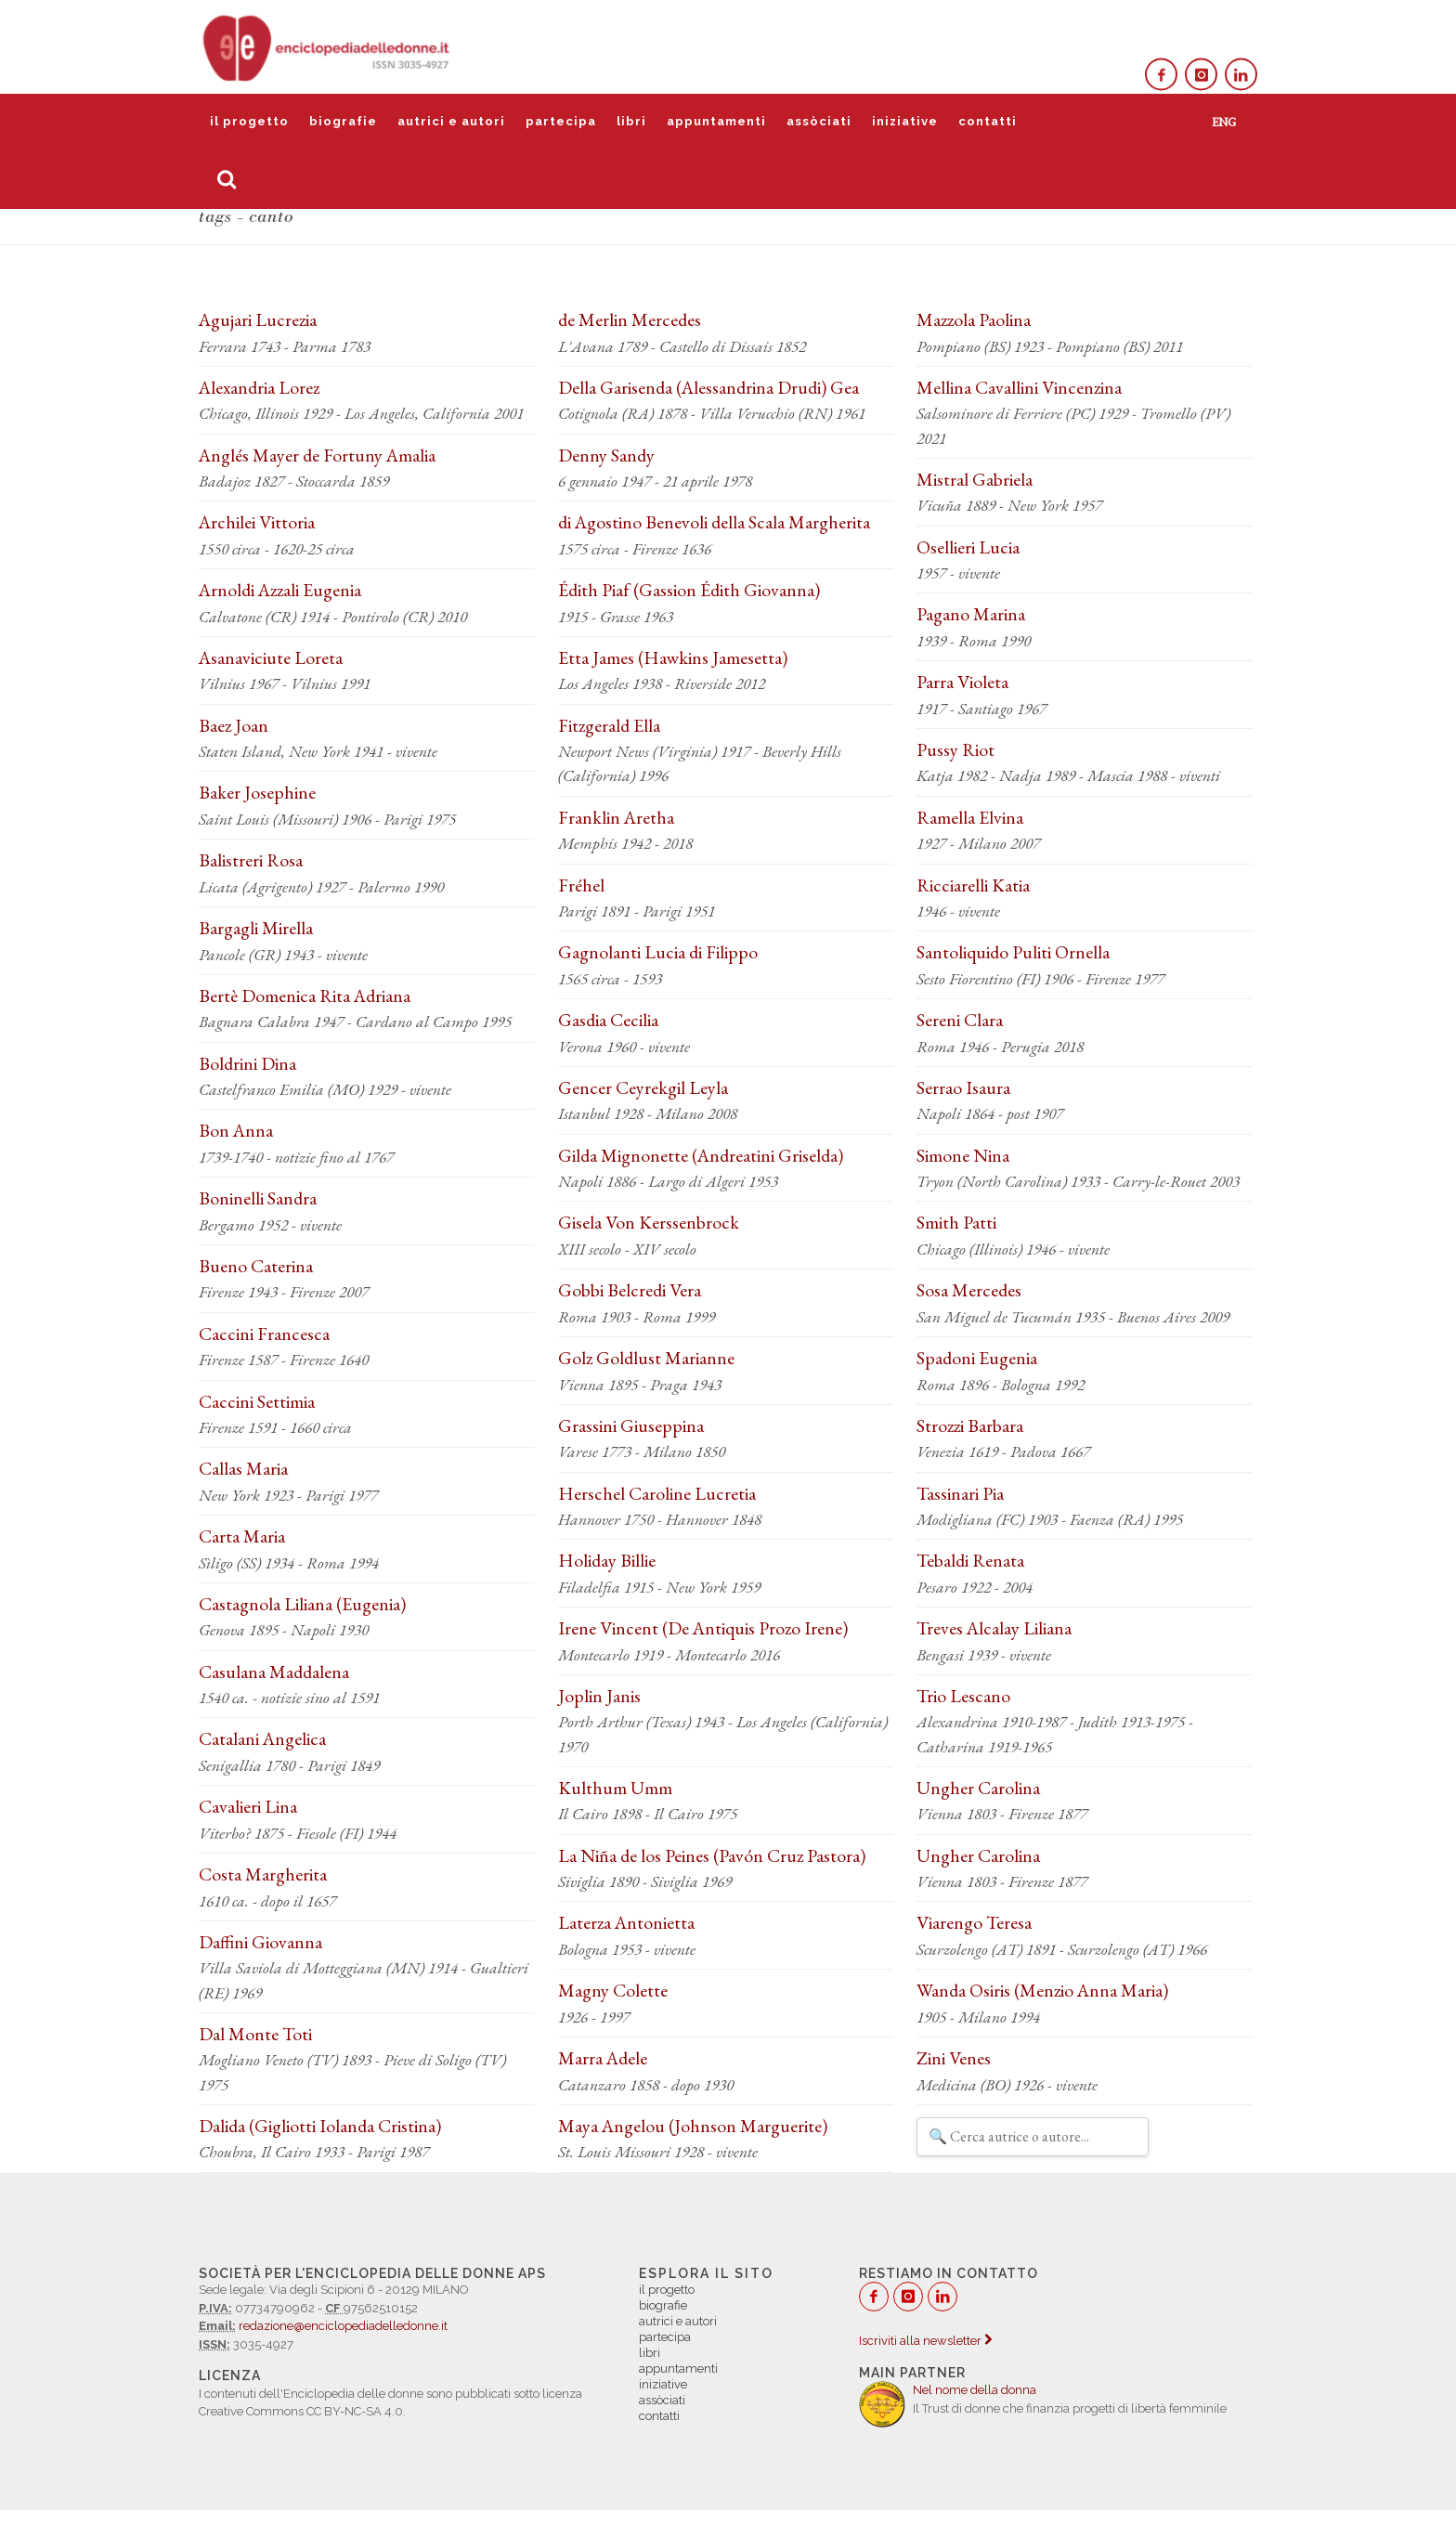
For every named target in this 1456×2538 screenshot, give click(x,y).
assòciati (819, 121)
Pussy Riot (955, 749)
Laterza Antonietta (626, 1922)
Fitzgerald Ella (609, 725)
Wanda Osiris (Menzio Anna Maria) (1042, 1990)
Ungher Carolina (978, 1788)
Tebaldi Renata (970, 1560)
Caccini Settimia (257, 1401)
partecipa (561, 121)
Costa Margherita (263, 1874)
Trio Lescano (963, 1696)
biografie (343, 121)
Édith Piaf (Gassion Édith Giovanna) (689, 590)
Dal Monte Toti (255, 2034)
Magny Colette (613, 1990)
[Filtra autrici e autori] (1032, 2136)
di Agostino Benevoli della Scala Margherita (714, 522)
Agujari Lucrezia (258, 319)
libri (631, 121)
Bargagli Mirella (256, 928)
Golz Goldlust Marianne (646, 1358)
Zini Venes (953, 2058)
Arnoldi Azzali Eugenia (280, 590)
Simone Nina (962, 1155)
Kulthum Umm (615, 1788)
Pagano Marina (970, 614)
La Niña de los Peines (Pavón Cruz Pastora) (711, 1855)
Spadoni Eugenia (976, 1358)
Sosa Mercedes (968, 1290)
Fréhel (581, 885)
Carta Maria (242, 1536)
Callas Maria (243, 1468)
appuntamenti (716, 121)
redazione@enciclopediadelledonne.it (343, 2326)
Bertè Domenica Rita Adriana (304, 995)
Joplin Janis (599, 1696)
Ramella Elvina (969, 817)
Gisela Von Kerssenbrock (648, 1222)
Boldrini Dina (247, 1063)
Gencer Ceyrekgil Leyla (643, 1087)
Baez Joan (233, 725)
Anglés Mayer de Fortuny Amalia (317, 455)
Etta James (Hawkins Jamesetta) (672, 657)
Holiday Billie (607, 1560)
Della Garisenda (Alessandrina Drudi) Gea (708, 387)
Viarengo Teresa (974, 1922)
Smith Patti (956, 1222)
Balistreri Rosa (251, 860)
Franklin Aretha (616, 817)
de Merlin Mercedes (629, 319)
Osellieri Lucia (968, 547)
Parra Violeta (962, 682)
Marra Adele (602, 2058)
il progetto (249, 121)
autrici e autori (451, 121)
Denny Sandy (606, 455)
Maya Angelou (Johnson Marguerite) (692, 2126)
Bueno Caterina (256, 1266)
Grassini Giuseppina (631, 1425)
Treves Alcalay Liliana (994, 1628)
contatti (987, 121)
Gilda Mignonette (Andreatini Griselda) (700, 1155)
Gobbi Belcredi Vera (629, 1290)
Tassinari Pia (960, 1493)
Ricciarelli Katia (973, 885)
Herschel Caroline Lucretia (657, 1493)
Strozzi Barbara (969, 1425)
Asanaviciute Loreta (271, 657)
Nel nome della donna (974, 2390)
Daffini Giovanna (260, 1942)
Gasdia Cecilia (608, 1020)
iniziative (905, 121)
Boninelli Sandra (258, 1198)
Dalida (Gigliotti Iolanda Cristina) (320, 2126)
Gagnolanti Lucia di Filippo (658, 952)
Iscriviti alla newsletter (925, 2341)
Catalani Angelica (262, 1738)
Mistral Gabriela (974, 479)
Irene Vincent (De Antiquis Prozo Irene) (703, 1628)
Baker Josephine (257, 792)
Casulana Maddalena (274, 1671)
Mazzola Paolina (973, 319)
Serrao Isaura (963, 1087)
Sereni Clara (959, 1020)
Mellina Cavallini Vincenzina (1019, 387)
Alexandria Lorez (259, 387)
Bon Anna (236, 1130)
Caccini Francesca (264, 1333)
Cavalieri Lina (248, 1806)
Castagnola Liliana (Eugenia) (302, 1604)
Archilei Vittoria (257, 522)
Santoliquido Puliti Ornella (1013, 952)
